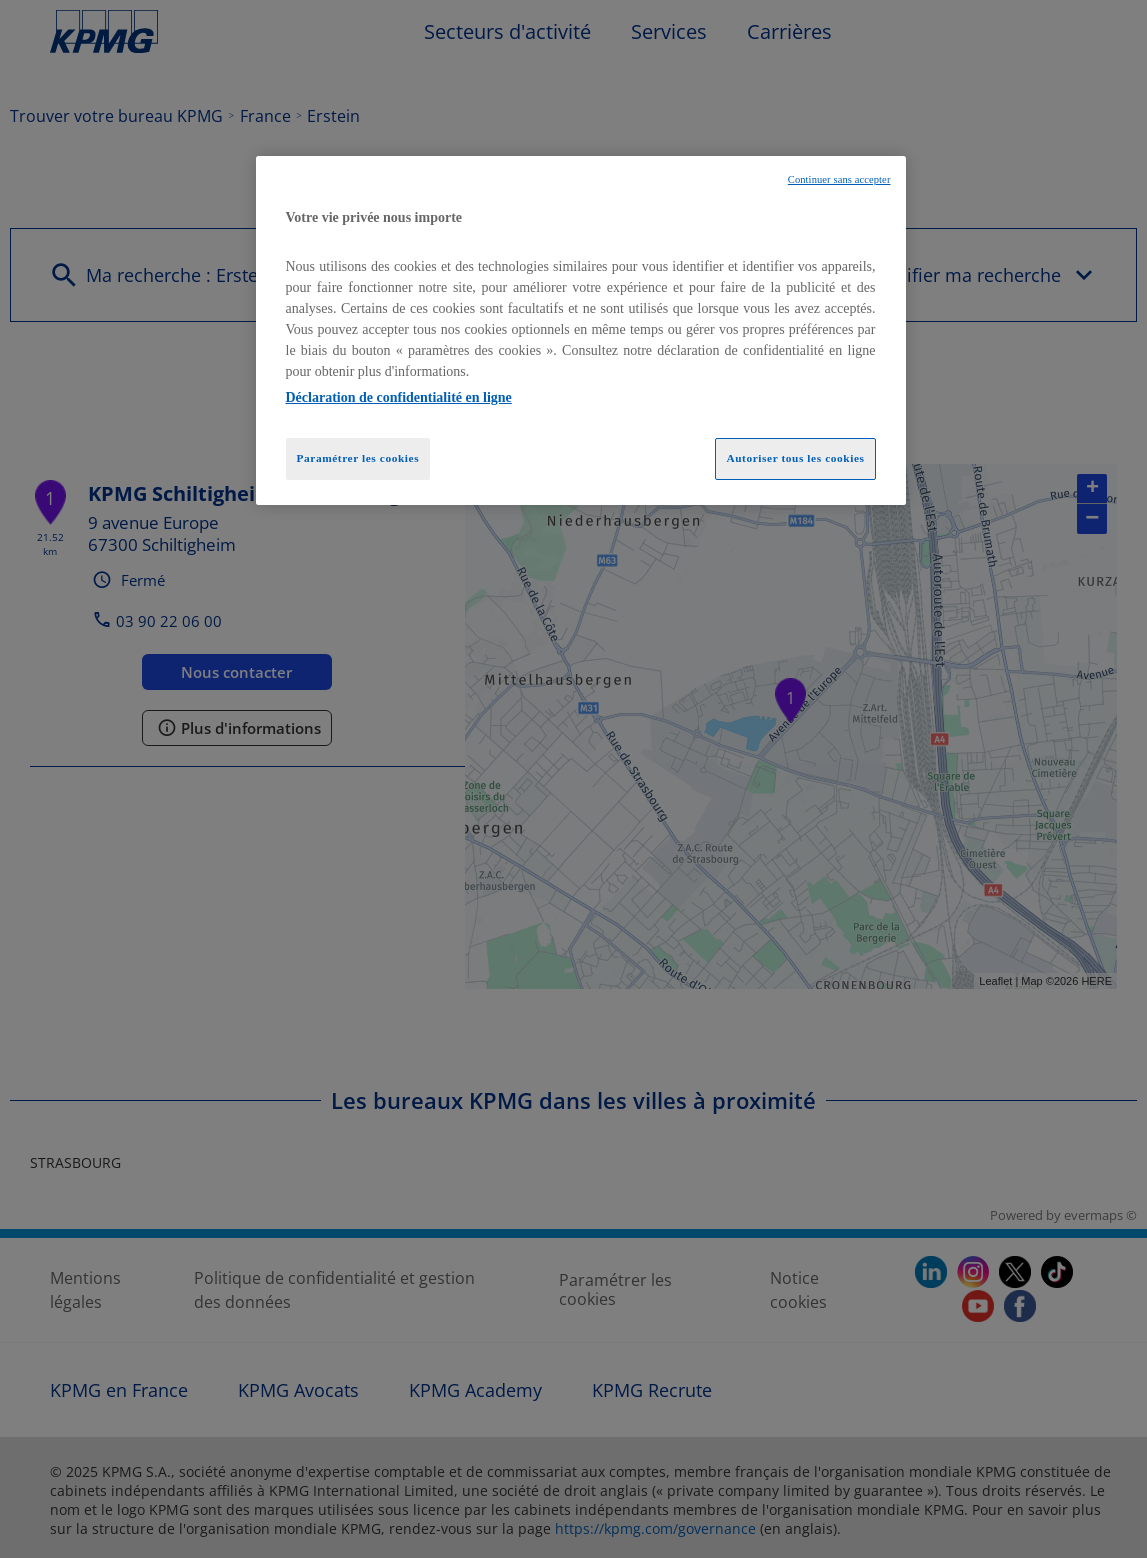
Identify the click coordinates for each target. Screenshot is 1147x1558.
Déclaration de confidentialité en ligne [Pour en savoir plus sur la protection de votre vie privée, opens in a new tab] (399, 397)
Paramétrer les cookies (358, 458)
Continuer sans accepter (839, 179)
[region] (581, 331)
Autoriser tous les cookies (795, 458)
